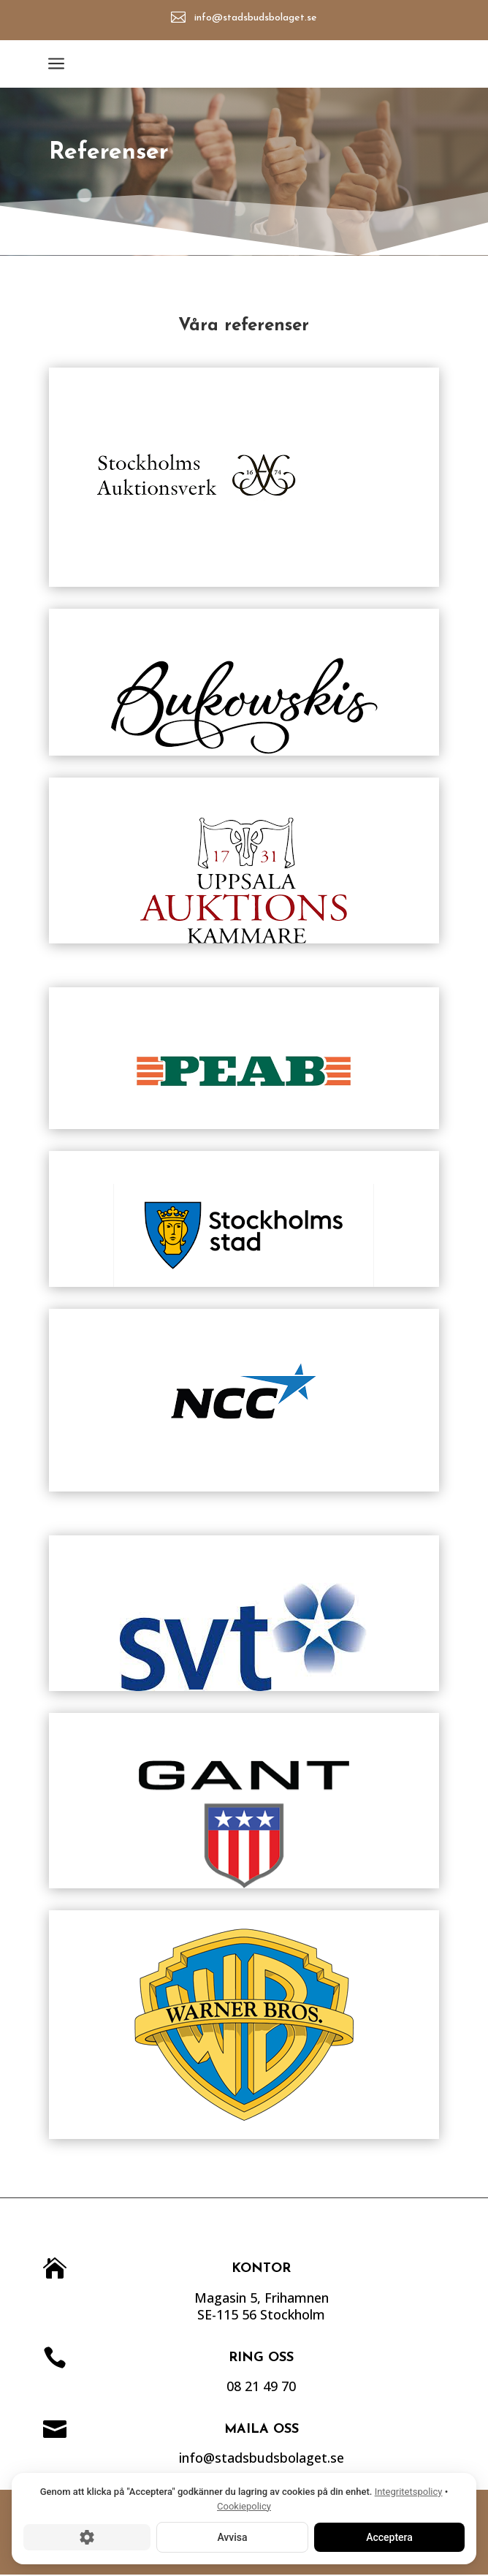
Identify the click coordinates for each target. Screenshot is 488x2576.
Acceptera (389, 2537)
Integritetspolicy (409, 2491)
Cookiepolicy (244, 2506)
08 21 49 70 (296, 2386)
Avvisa (232, 2537)
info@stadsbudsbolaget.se (258, 17)
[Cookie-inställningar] (86, 2537)
